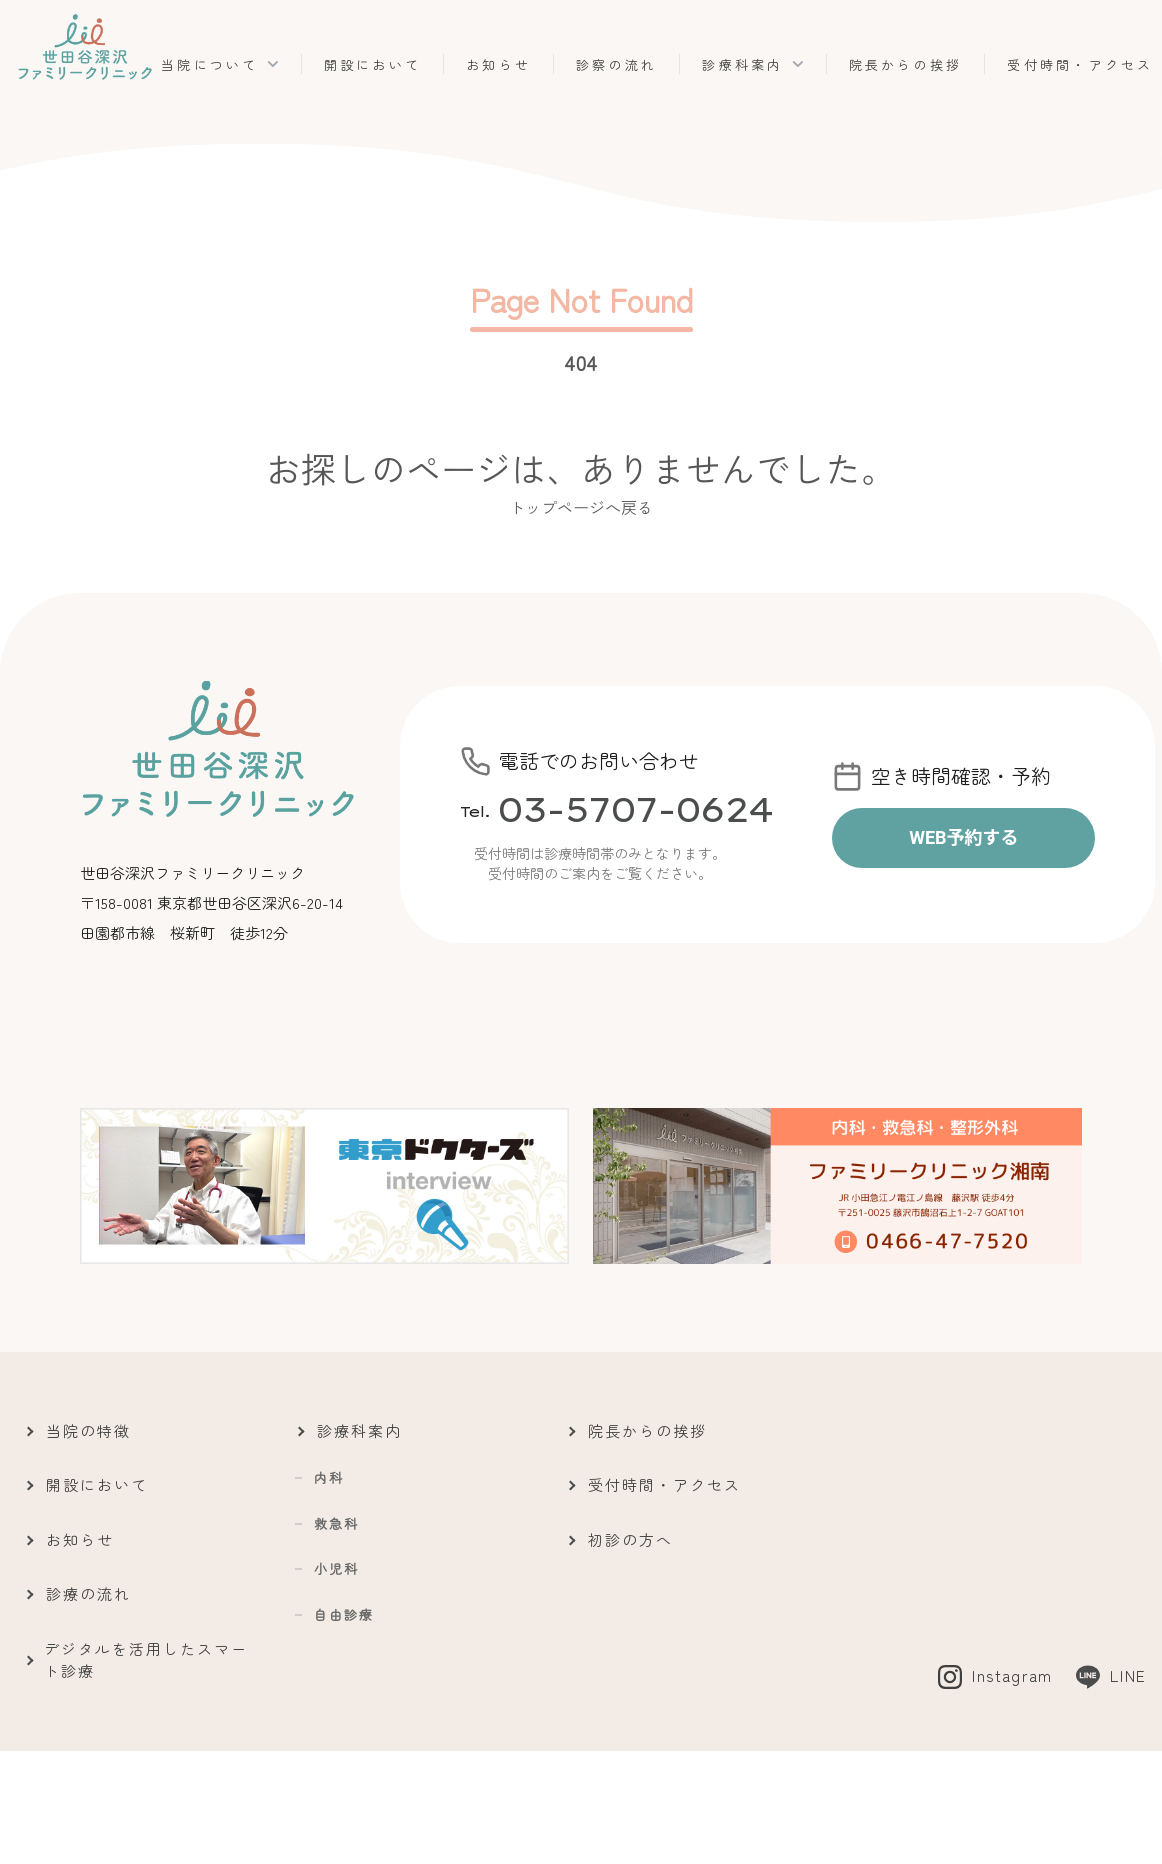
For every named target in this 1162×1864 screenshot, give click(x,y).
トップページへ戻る (581, 507)
